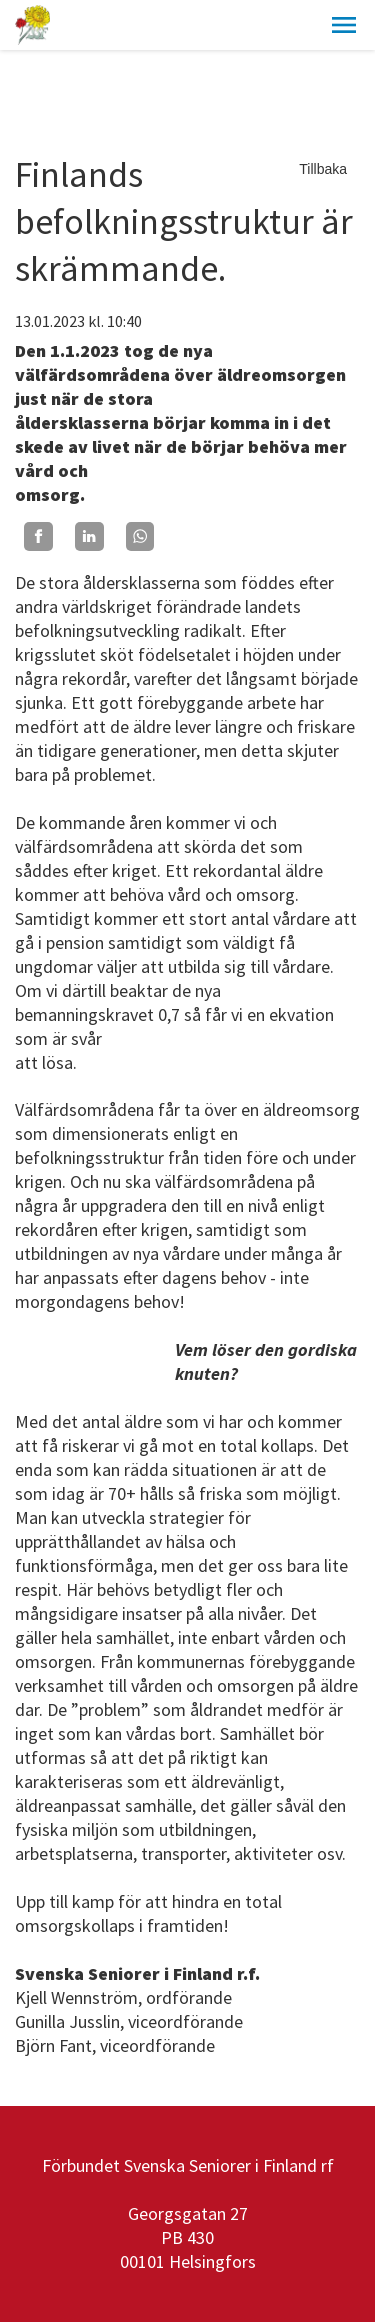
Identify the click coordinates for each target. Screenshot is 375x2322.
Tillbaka (323, 169)
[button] (344, 25)
